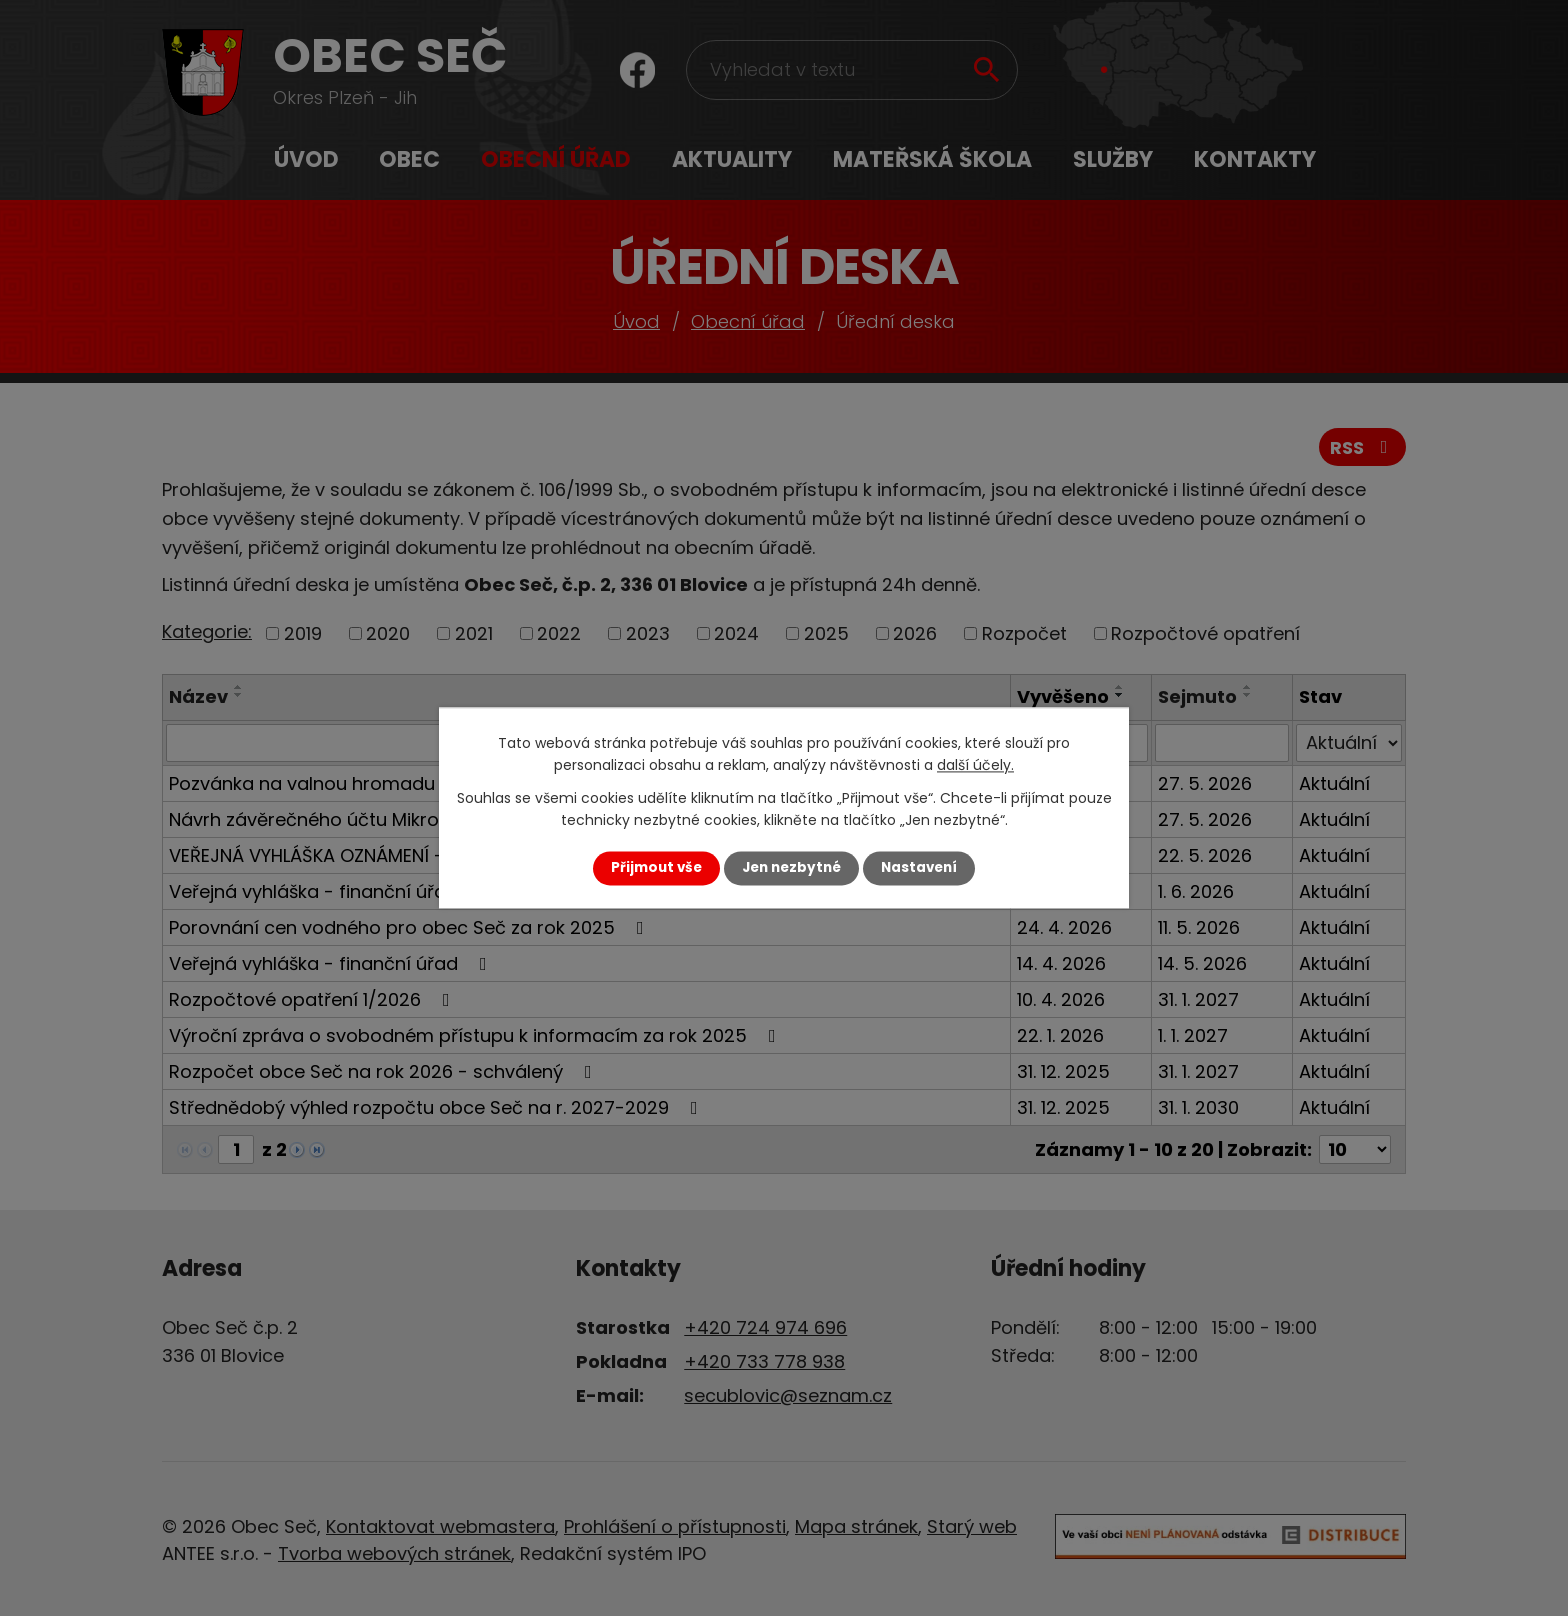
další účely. (975, 766)
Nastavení (919, 867)
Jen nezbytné (791, 867)
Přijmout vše (656, 867)
